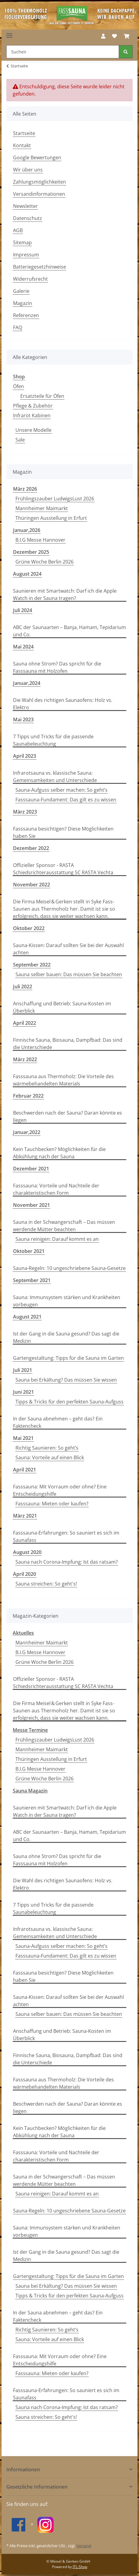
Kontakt (22, 145)
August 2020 (27, 1552)
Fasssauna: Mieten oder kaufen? (51, 1503)
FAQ (17, 327)
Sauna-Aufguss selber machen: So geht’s (61, 790)
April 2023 (24, 756)
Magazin (22, 303)
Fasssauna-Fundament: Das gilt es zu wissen (65, 799)
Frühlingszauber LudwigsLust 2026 (54, 498)
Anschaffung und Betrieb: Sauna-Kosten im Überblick (62, 1007)
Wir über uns (28, 169)
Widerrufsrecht (30, 279)
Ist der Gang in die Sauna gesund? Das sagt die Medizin (66, 1337)
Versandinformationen (39, 194)
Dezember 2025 (31, 552)
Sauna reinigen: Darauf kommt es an (57, 1239)
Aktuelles (23, 1633)
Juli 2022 (22, 986)
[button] (103, 36)
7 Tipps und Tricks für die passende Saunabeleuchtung (53, 740)
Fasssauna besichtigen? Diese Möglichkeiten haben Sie (63, 832)
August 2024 (27, 573)
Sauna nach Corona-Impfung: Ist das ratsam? (66, 1562)
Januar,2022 (26, 1132)
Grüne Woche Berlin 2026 (44, 561)
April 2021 (24, 1469)
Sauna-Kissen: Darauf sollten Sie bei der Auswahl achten (68, 949)
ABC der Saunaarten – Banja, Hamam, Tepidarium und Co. (69, 631)
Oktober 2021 (29, 1251)
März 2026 (25, 489)
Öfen (18, 386)
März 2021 (25, 1515)
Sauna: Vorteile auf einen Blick (49, 1457)
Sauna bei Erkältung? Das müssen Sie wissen (66, 1379)
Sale (20, 439)
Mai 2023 (23, 719)
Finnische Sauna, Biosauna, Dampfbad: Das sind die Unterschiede (67, 1044)
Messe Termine (30, 1730)
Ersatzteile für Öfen (42, 396)
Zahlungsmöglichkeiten (39, 181)
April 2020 (24, 1574)
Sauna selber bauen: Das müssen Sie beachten (68, 974)
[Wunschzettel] (114, 36)
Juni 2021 (23, 1392)
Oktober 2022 (29, 928)
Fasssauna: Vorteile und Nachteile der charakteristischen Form (56, 1189)
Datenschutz (27, 218)
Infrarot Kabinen (32, 415)
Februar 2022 (28, 1095)
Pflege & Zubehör (33, 405)
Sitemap (22, 242)
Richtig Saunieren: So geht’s (46, 1447)
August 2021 (27, 1316)
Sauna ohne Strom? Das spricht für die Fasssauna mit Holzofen (57, 667)
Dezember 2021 (31, 1168)
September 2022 (32, 964)
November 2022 (31, 884)
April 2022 (24, 1023)
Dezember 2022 (31, 848)
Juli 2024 (22, 610)
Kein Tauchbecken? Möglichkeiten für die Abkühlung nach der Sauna (59, 1153)
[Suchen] (62, 51)
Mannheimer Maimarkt (41, 508)
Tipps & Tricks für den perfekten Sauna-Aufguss (69, 1401)
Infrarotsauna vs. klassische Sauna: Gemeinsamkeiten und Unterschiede (55, 777)
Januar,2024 (26, 683)
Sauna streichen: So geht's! (46, 1583)
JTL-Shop (80, 2566)
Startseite (24, 133)
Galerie (21, 291)
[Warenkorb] (127, 36)
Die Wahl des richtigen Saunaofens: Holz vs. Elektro (62, 704)
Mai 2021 (23, 1438)
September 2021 (32, 1280)
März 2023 (25, 811)
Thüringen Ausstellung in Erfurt (51, 518)
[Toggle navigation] (9, 33)
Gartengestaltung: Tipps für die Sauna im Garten (68, 1358)
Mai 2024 (23, 646)
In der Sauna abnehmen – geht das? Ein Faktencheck (58, 1422)
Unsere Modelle (33, 430)
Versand (83, 2545)
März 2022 (25, 1059)
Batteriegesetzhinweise (39, 266)
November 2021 (31, 1205)
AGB (18, 230)
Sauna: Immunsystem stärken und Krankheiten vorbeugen (66, 1301)
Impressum (26, 254)
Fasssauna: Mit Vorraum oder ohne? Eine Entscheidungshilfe (60, 1490)
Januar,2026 (26, 530)
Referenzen (26, 315)
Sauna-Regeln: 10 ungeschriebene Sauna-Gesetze (69, 1268)
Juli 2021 (22, 1370)
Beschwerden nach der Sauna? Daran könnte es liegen (67, 1116)
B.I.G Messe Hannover (40, 540)
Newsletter (25, 206)
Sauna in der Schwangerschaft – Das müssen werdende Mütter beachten (64, 1226)
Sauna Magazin (30, 1790)
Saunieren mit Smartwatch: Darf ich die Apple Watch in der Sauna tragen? (65, 594)
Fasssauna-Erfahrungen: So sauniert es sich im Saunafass (66, 1536)
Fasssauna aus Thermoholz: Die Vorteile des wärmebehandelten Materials (63, 1080)
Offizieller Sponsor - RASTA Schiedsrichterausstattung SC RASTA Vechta (63, 869)
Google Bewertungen (37, 157)
